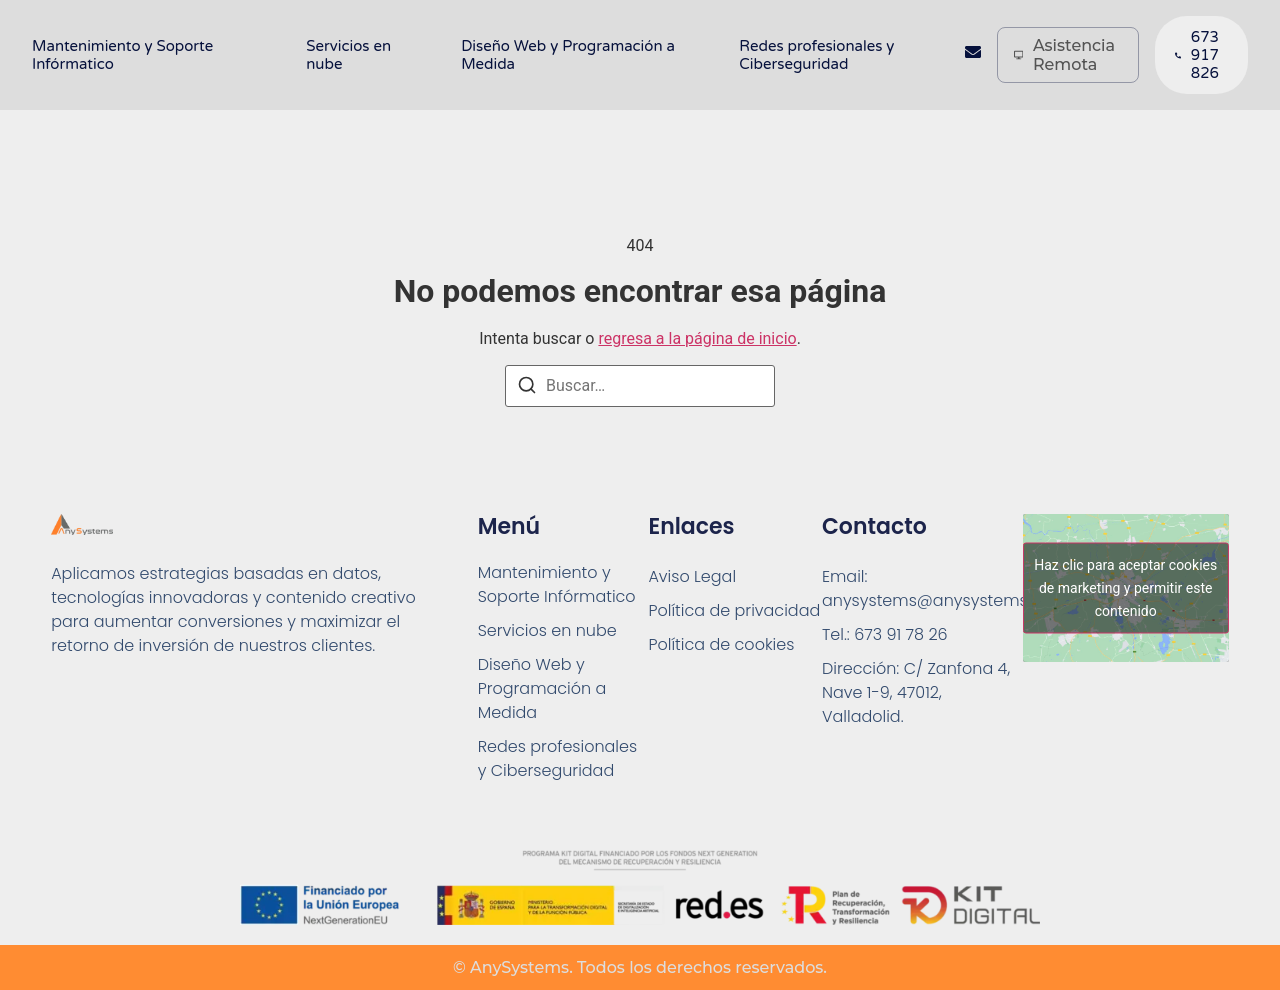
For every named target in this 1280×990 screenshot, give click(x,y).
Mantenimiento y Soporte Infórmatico (122, 55)
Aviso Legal (692, 576)
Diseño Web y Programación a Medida (568, 55)
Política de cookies (721, 644)
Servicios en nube (348, 55)
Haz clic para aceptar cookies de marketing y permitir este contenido (1125, 588)
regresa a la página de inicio (697, 338)
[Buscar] (527, 388)
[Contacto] (973, 55)
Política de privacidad (734, 610)
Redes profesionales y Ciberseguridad (816, 55)
